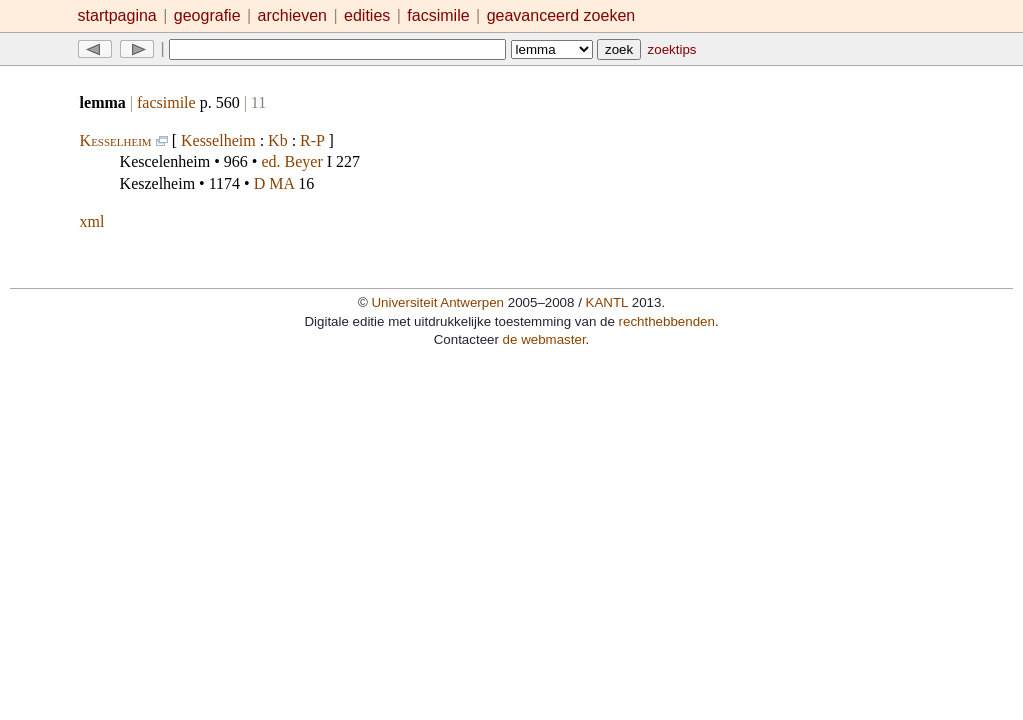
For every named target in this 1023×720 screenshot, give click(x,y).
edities (367, 15)
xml (92, 221)
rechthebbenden (667, 321)
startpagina (117, 15)
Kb (278, 140)
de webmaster (544, 339)
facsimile (440, 15)
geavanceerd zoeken (561, 15)
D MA (274, 183)
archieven (292, 15)
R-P (312, 140)
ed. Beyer (291, 161)
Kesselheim (116, 140)
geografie (207, 15)
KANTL (607, 302)
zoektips (672, 49)
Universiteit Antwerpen (437, 302)
